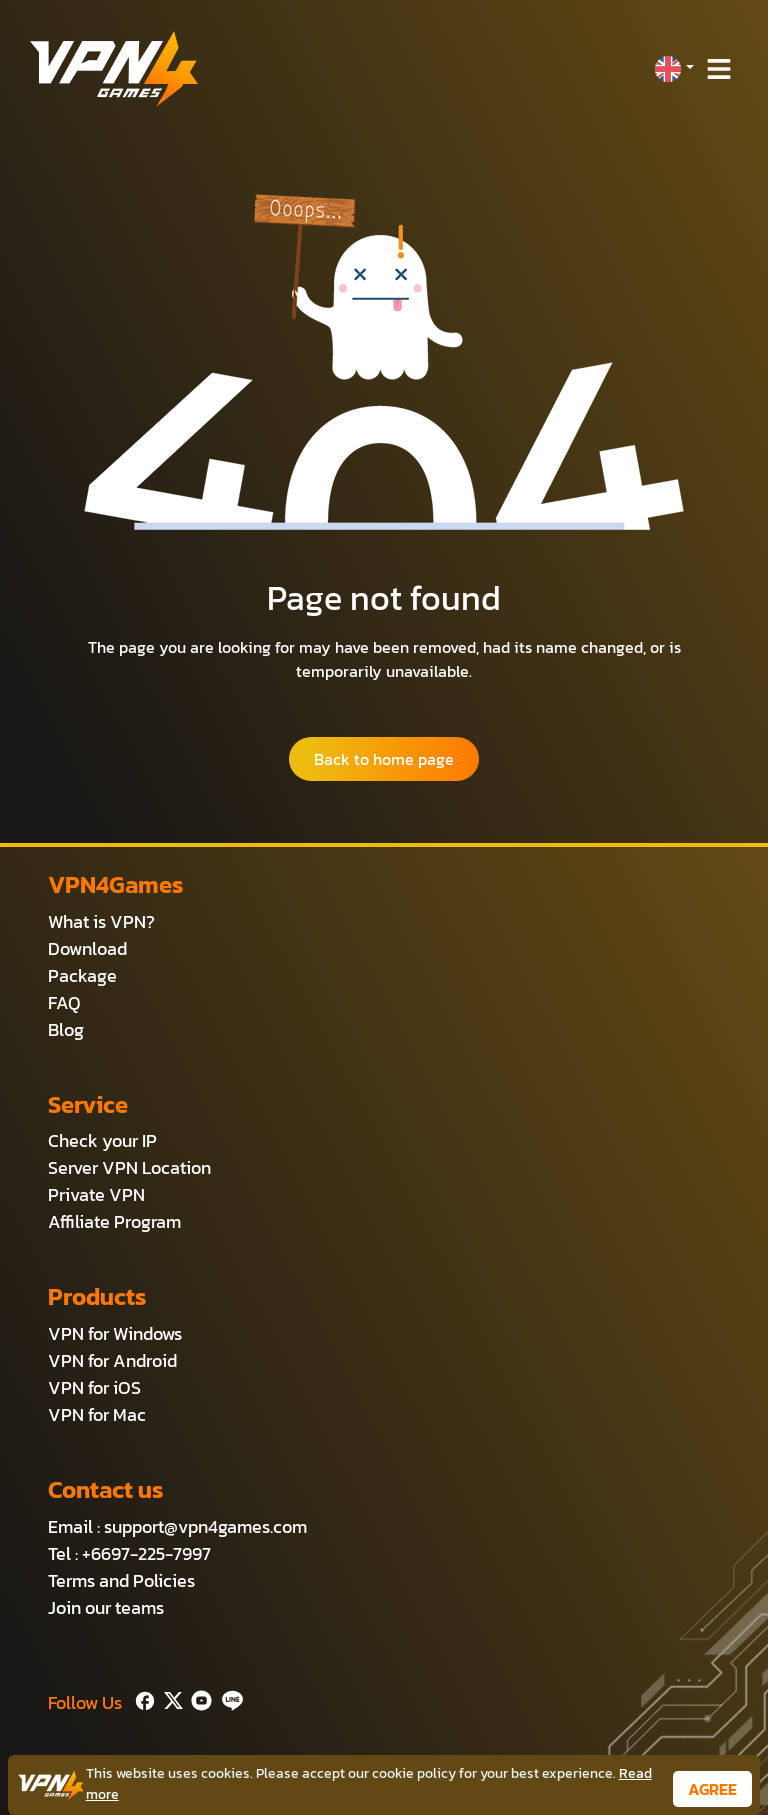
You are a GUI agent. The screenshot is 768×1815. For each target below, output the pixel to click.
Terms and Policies (121, 1580)
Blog (66, 1029)
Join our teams (106, 1607)
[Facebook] (143, 1698)
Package (82, 975)
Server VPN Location (129, 1167)
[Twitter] (169, 1698)
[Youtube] (197, 1698)
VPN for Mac (97, 1414)
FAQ (64, 1002)
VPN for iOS (94, 1387)
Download (87, 948)
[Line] (228, 1698)
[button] (674, 69)
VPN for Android (112, 1360)
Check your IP (102, 1140)
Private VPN (96, 1194)
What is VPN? (101, 921)
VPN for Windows (115, 1333)
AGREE (712, 1789)
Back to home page (384, 759)
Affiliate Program (114, 1221)
